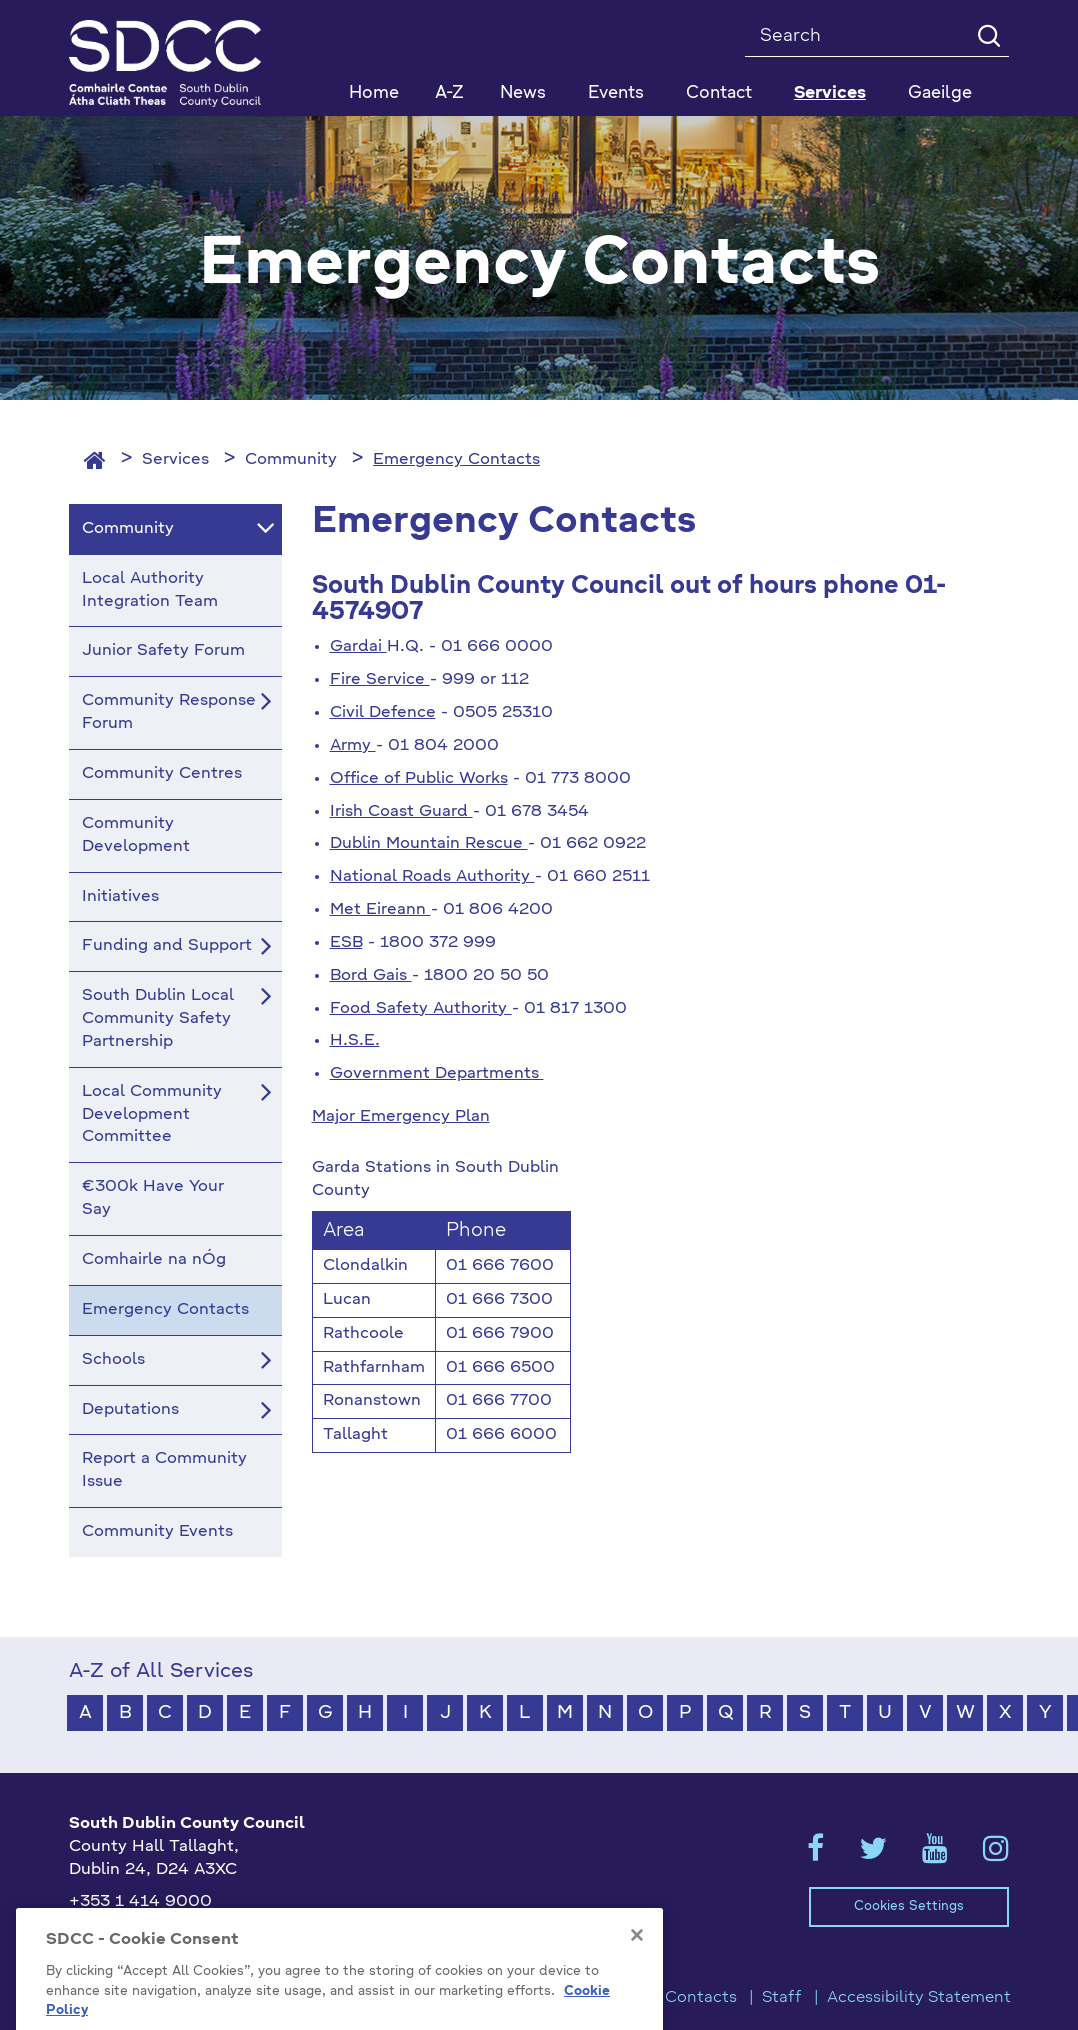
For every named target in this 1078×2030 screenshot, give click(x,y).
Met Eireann (380, 910)
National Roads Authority (432, 877)
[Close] (637, 1989)
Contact (719, 93)
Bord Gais (371, 976)
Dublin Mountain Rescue (429, 844)
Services (175, 460)
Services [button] (830, 93)
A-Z (449, 93)
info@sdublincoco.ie (149, 1935)
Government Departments (437, 1074)
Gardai (358, 647)
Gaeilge (940, 93)
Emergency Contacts (456, 460)
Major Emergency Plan (401, 1117)
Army (353, 746)
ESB (346, 943)
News (523, 93)
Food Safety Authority (421, 1009)
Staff (782, 1998)
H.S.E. (355, 1041)
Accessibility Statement (919, 1998)
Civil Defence (383, 713)
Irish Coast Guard (401, 812)
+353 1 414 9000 (140, 1902)
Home (374, 93)
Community (291, 460)
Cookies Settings (909, 1906)
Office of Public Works (419, 779)
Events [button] (616, 93)
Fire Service (380, 680)
